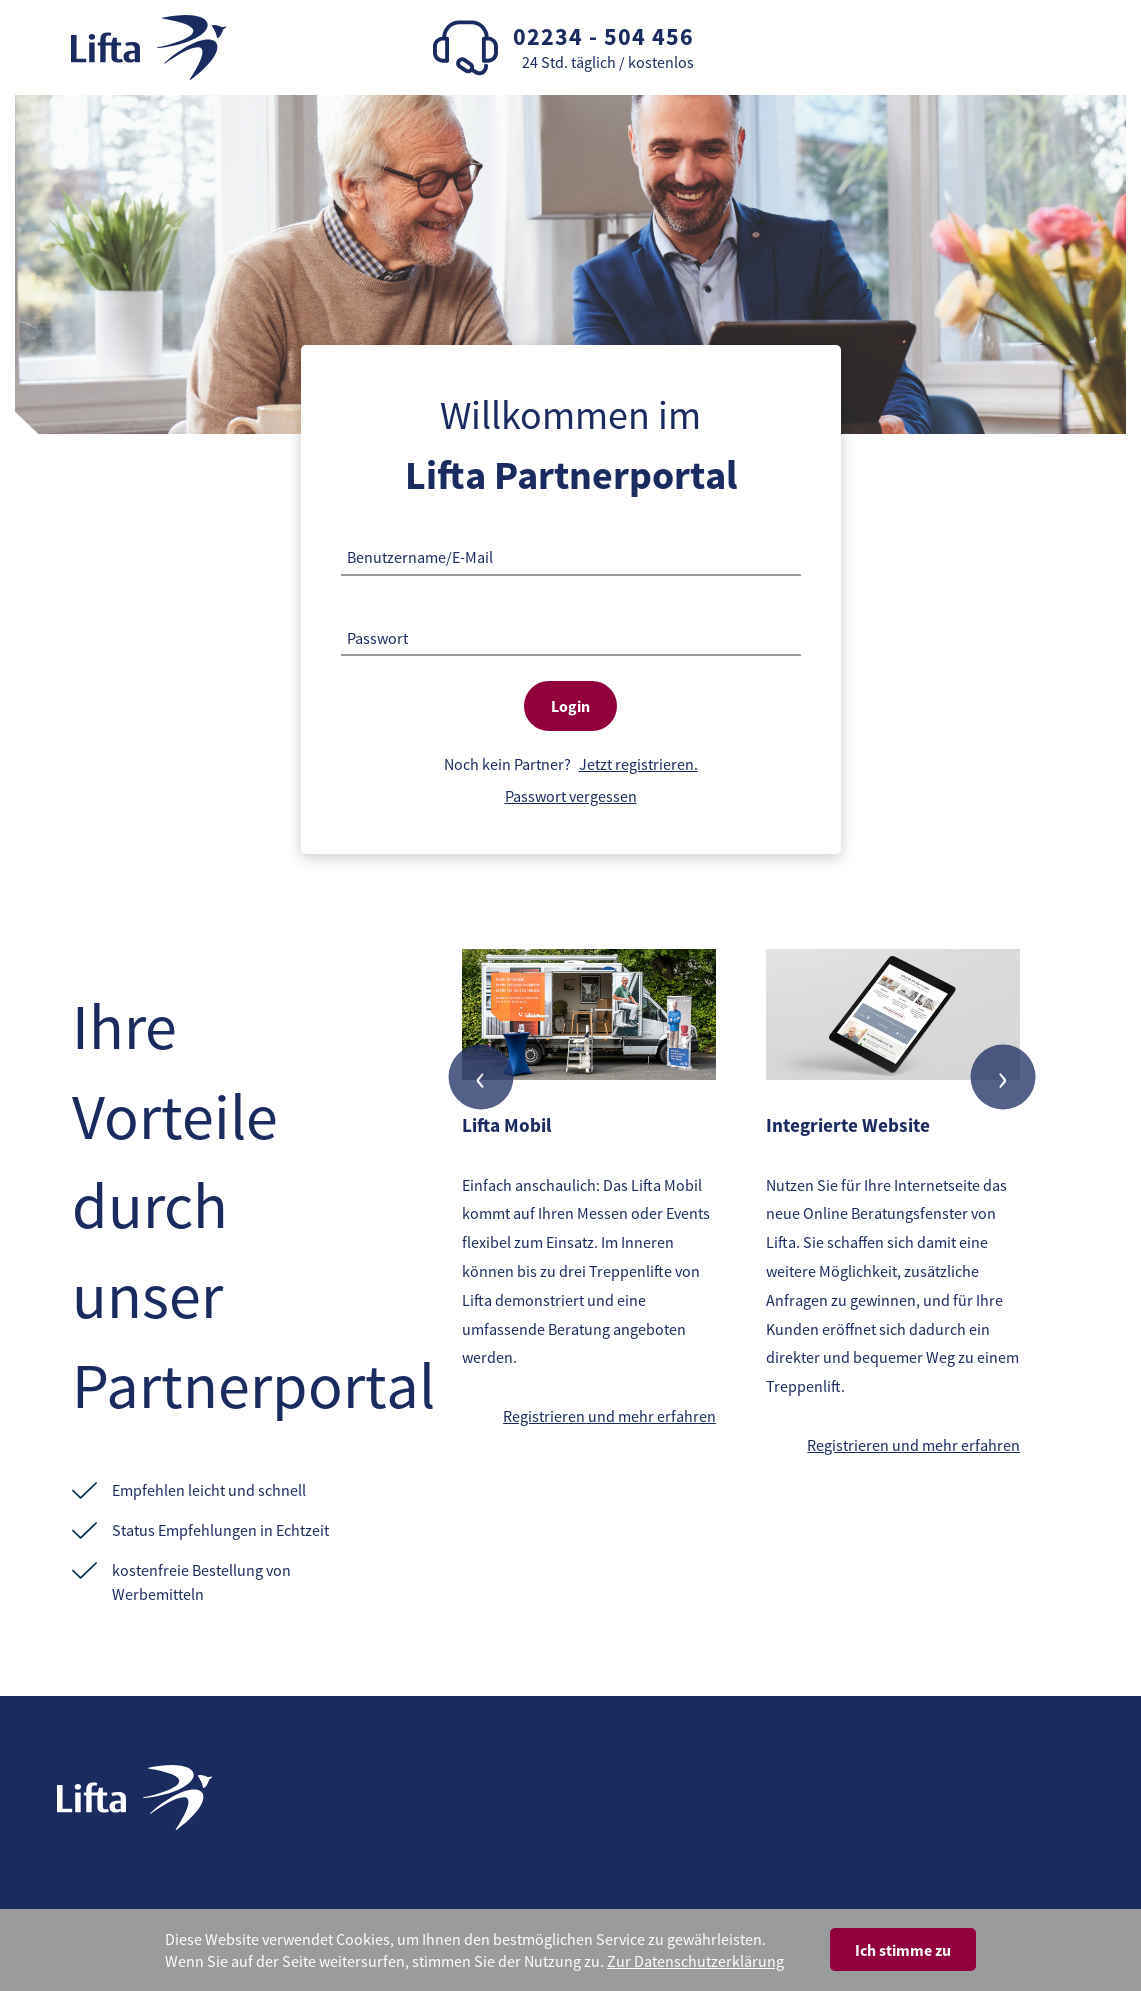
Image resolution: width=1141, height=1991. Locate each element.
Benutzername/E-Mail (420, 557)
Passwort (377, 638)
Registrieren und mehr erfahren (609, 1416)
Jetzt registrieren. (638, 764)
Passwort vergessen (571, 796)
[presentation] (480, 1077)
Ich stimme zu (903, 1950)
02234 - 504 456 (603, 36)
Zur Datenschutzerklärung (695, 1961)
